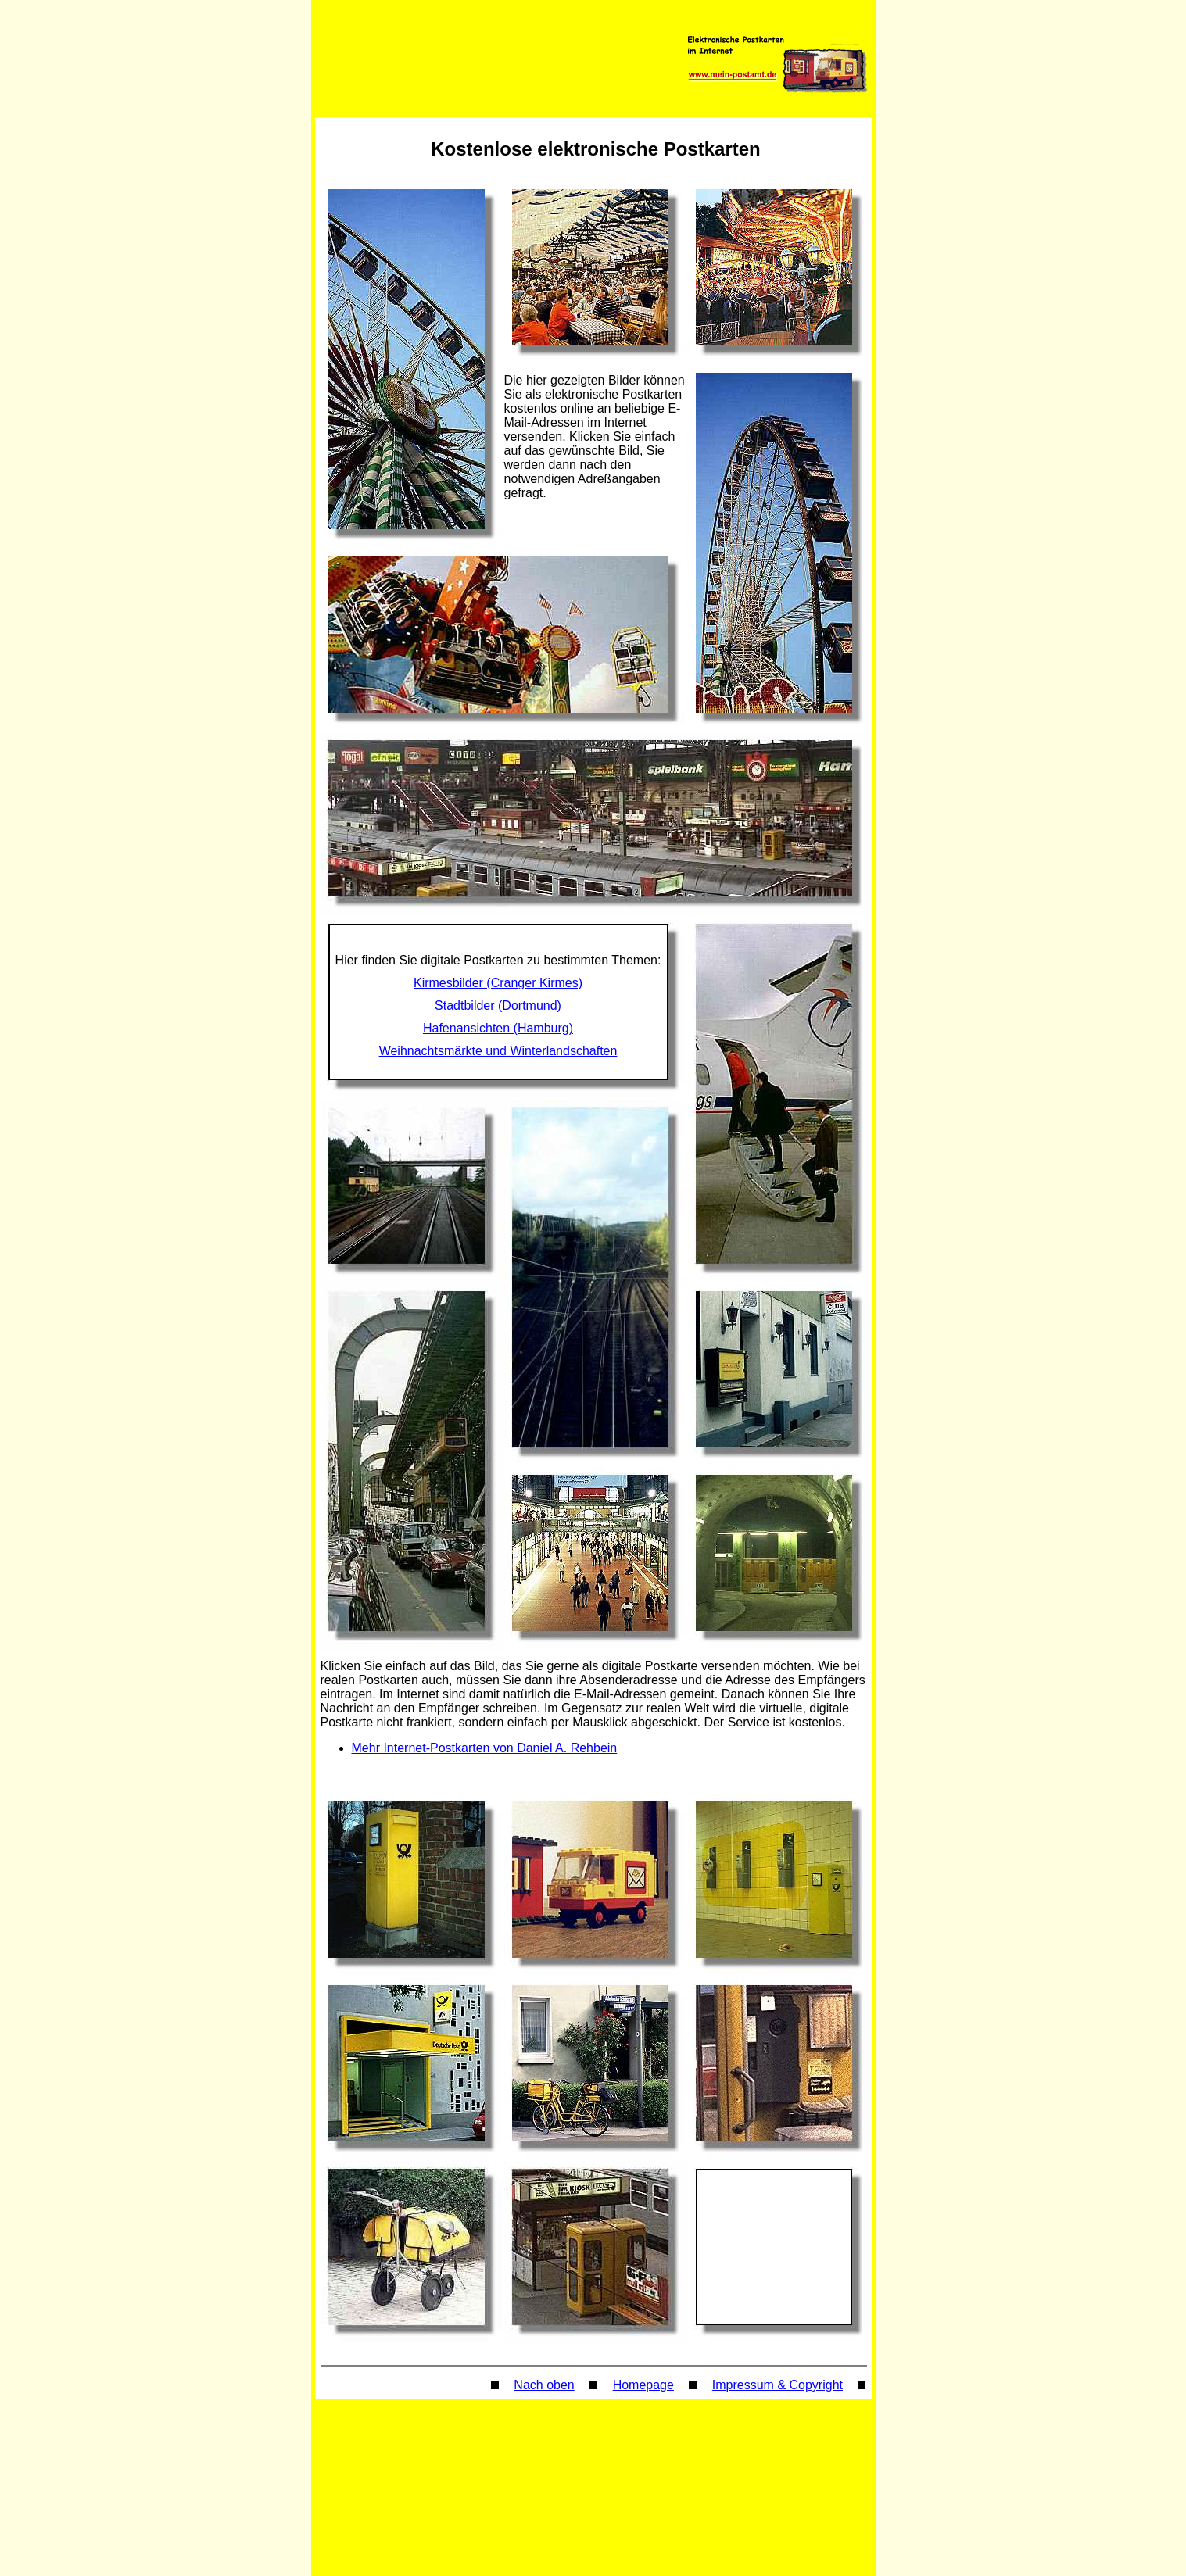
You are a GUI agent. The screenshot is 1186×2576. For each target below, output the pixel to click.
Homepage (643, 2385)
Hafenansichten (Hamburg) (498, 1028)
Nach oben (544, 2385)
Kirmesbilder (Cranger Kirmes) (498, 982)
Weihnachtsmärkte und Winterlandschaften (498, 1050)
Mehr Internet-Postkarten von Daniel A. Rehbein (485, 1748)
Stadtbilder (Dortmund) (498, 1005)
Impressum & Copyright (777, 2385)
